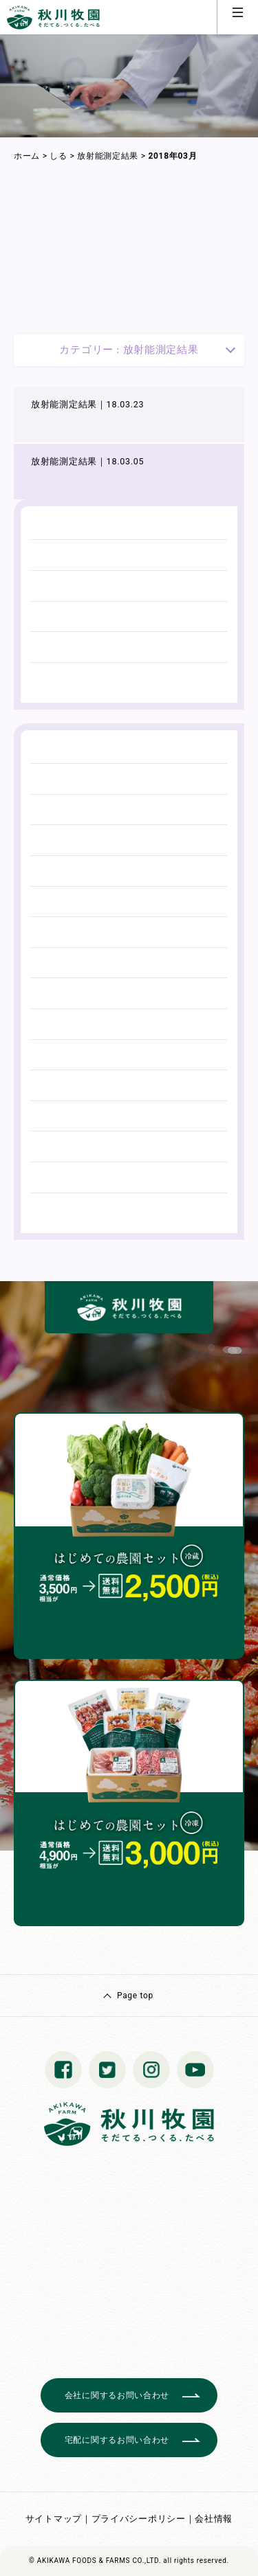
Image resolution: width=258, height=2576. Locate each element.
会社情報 (214, 2518)
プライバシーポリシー (139, 2518)
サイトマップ (53, 2518)
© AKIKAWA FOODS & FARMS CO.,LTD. (95, 2560)
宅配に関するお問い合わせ (117, 2440)
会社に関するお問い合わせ (117, 2395)
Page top (135, 1995)
